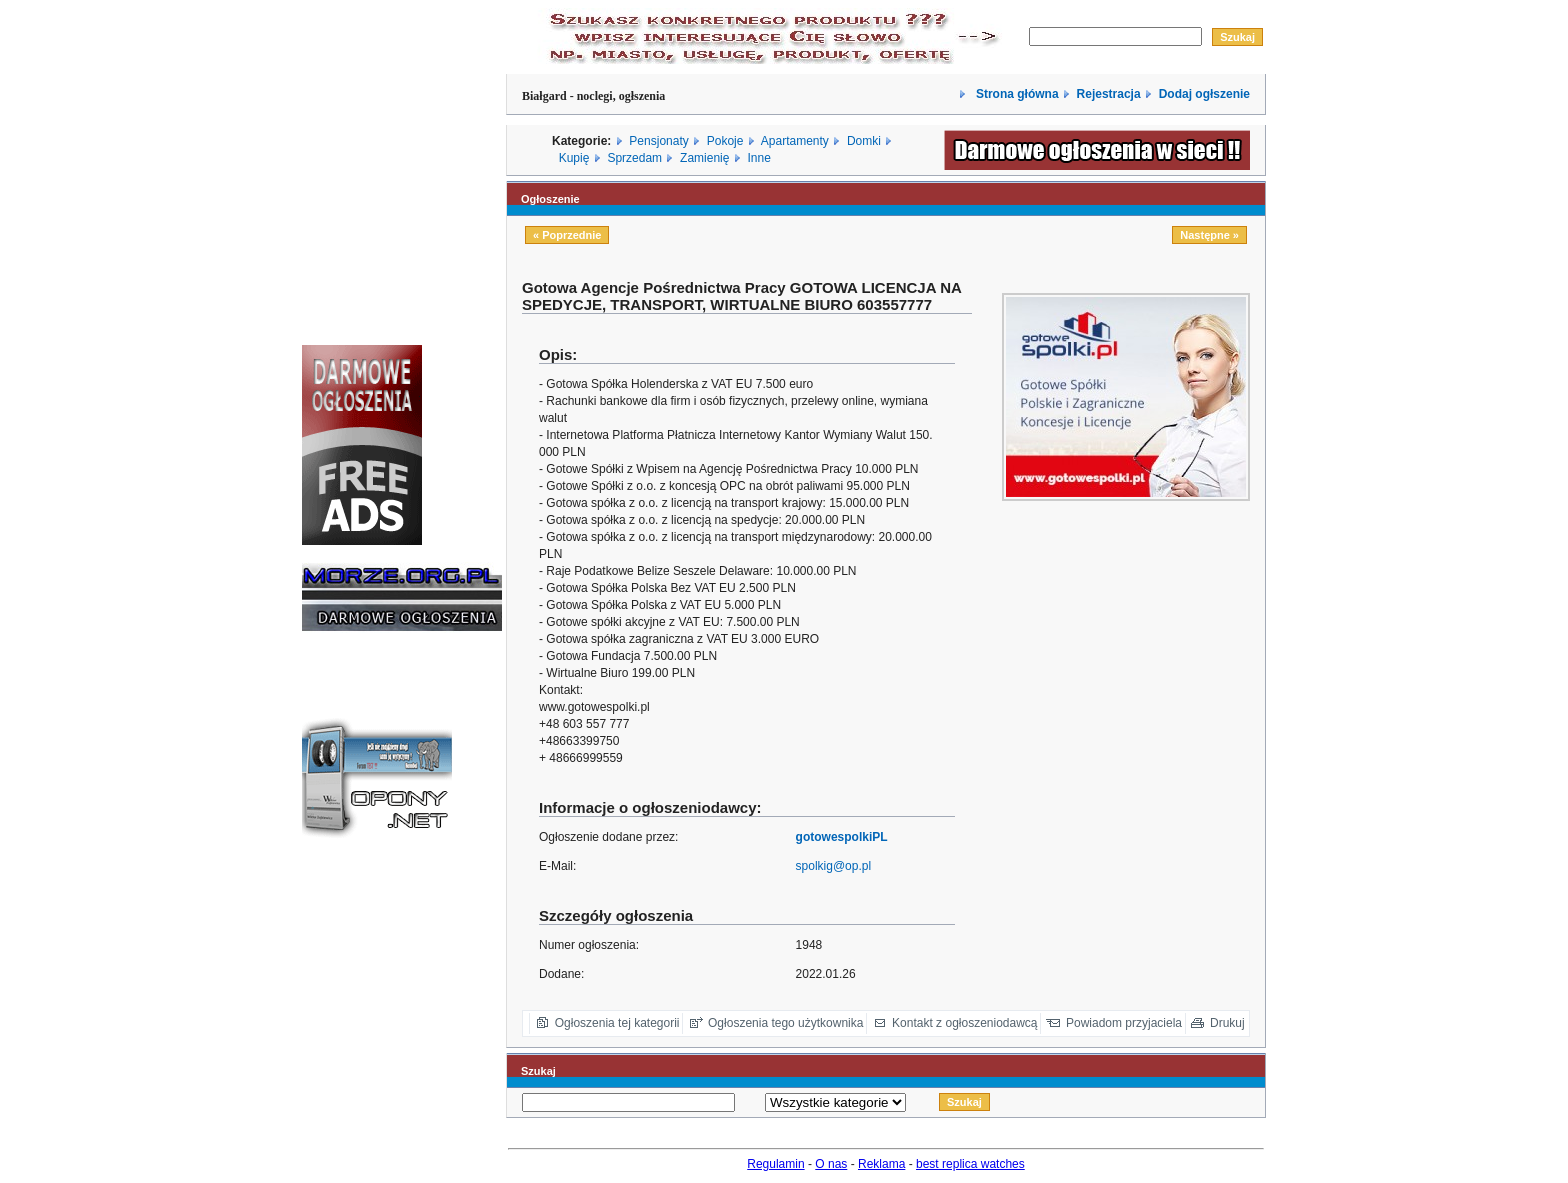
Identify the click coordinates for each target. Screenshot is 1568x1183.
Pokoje (725, 141)
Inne (758, 158)
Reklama (881, 1164)
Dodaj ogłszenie (1204, 94)
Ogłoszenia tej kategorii (617, 1023)
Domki (864, 141)
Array (835, 1102)
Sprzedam (634, 158)
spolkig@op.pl (834, 866)
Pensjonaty (658, 141)
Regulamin (775, 1164)
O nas (831, 1164)
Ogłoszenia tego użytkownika (785, 1023)
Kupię (574, 158)
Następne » (1209, 235)
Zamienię (704, 158)
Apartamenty (795, 141)
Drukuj (1227, 1023)
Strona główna (1016, 94)
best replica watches (970, 1164)
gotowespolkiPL (842, 837)
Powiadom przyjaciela (1124, 1023)
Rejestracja (1109, 94)
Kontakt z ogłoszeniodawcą (964, 1023)
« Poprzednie (567, 235)
